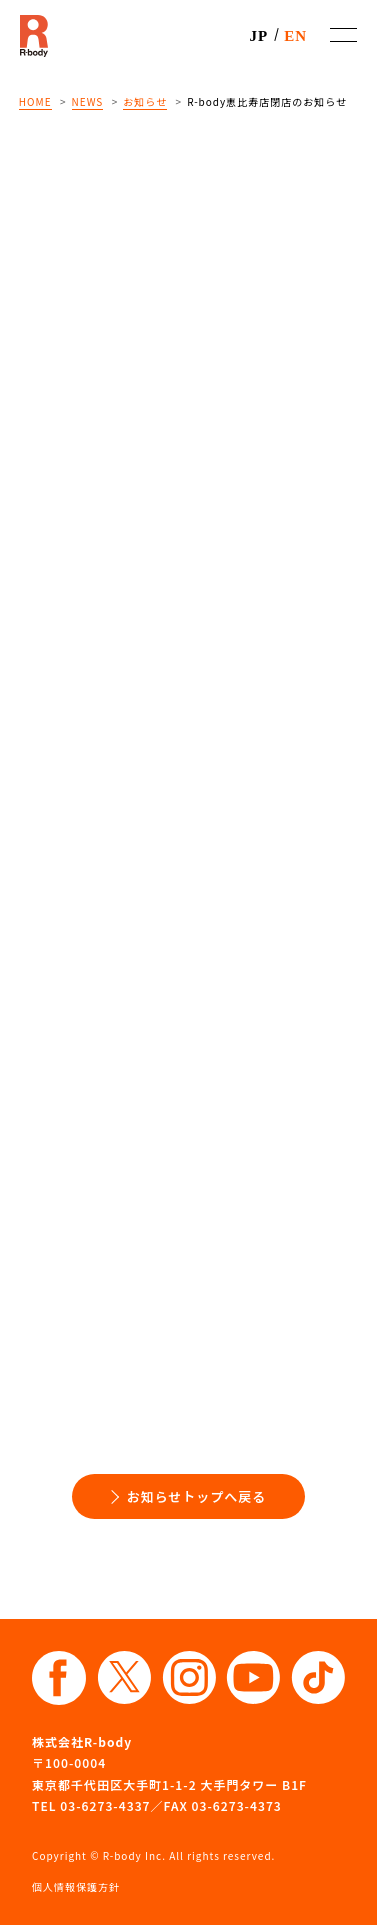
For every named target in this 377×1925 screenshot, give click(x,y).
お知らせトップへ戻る (197, 1496)
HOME (35, 101)
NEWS (88, 101)
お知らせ (145, 101)
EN (295, 36)
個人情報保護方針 (76, 1886)
